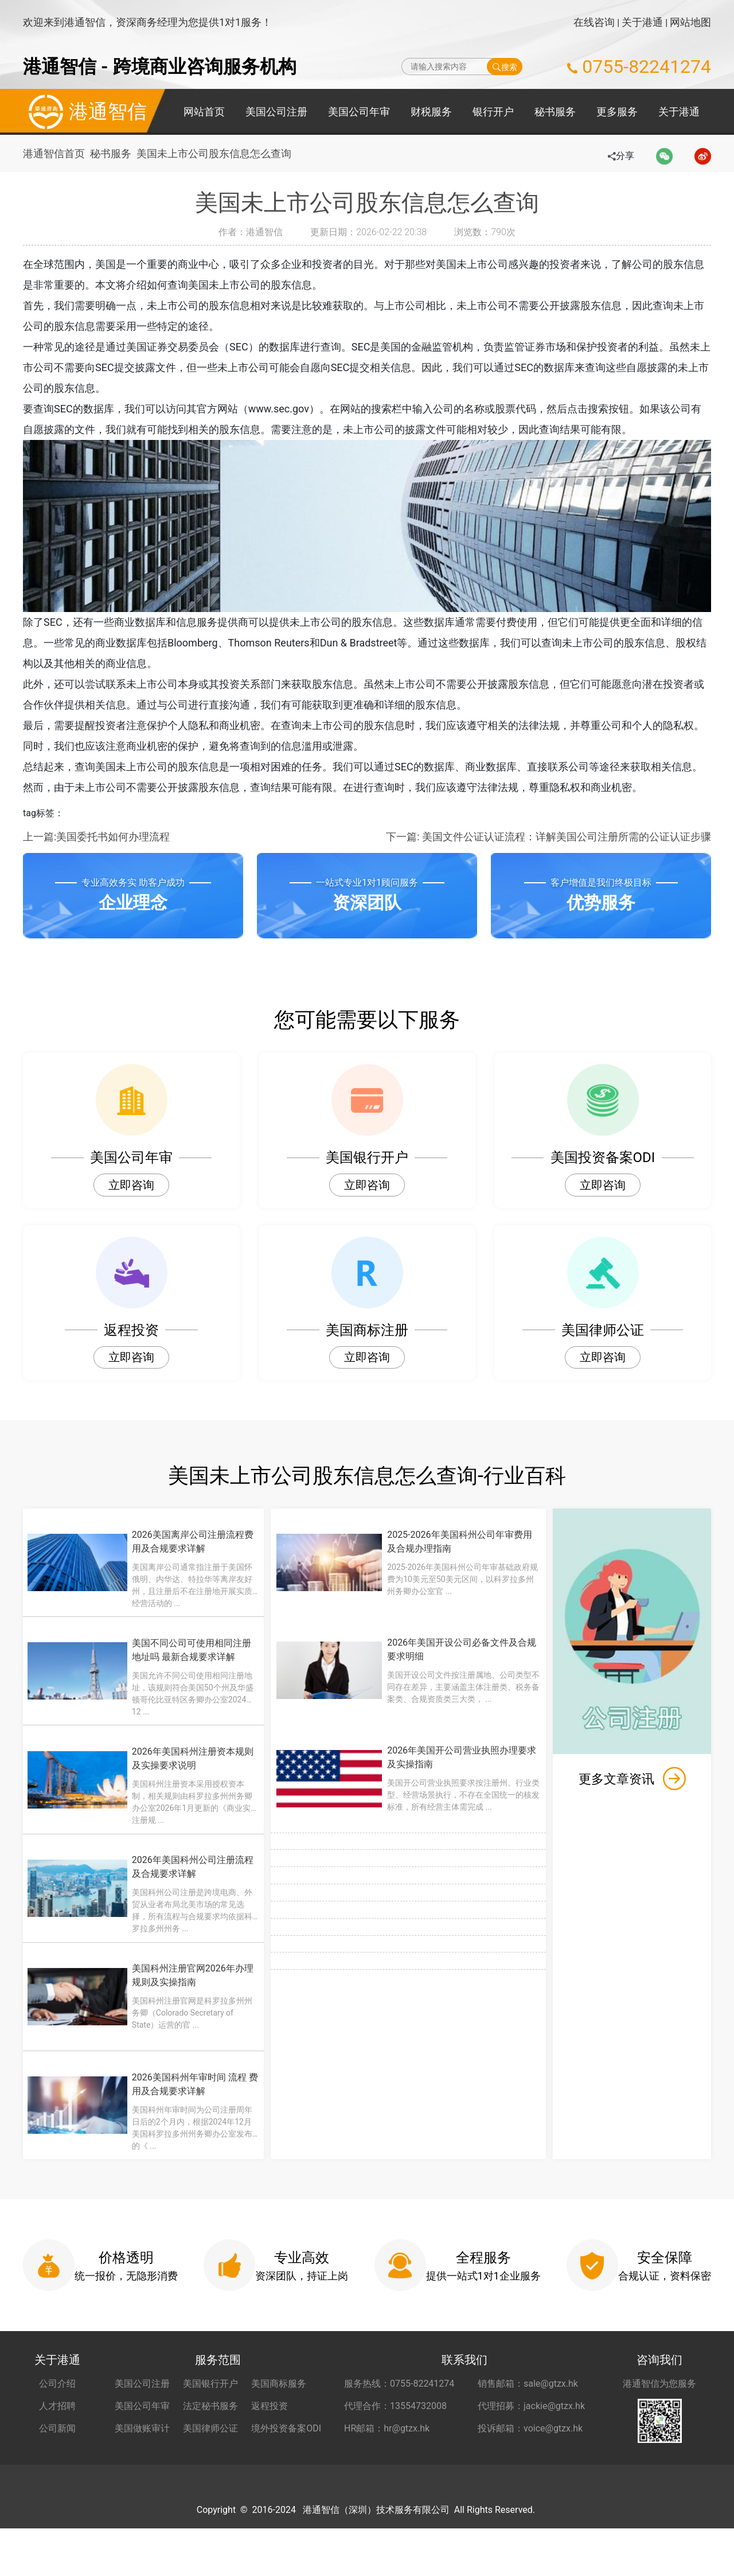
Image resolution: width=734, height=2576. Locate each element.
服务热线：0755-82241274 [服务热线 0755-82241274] (399, 2403)
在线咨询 (594, 22)
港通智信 (85, 112)
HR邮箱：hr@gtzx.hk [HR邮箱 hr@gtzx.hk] (387, 2448)
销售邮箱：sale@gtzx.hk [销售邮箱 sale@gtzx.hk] (528, 2403)
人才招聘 (57, 2426)
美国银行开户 (210, 2403)
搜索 (505, 67)
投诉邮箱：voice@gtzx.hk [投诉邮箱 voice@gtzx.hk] (530, 2448)
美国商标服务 (278, 2403)
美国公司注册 (276, 112)
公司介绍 (57, 2403)
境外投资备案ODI (286, 2448)
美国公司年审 (359, 112)
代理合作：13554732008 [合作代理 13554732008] (395, 2426)
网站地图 (690, 22)
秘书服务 (555, 112)
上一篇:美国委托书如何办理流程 (96, 837)
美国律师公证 (210, 2448)
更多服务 (617, 112)
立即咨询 (131, 1185)
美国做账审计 (142, 2448)
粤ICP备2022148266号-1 (537, 2557)
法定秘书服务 (210, 2426)
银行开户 (493, 112)
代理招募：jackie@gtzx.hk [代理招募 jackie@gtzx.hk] (531, 2426)
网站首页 (204, 112)
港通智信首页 (54, 153)
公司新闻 (57, 2448)
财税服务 (431, 112)
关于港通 (642, 22)
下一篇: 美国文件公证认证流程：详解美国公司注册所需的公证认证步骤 (548, 837)
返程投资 (269, 2426)
